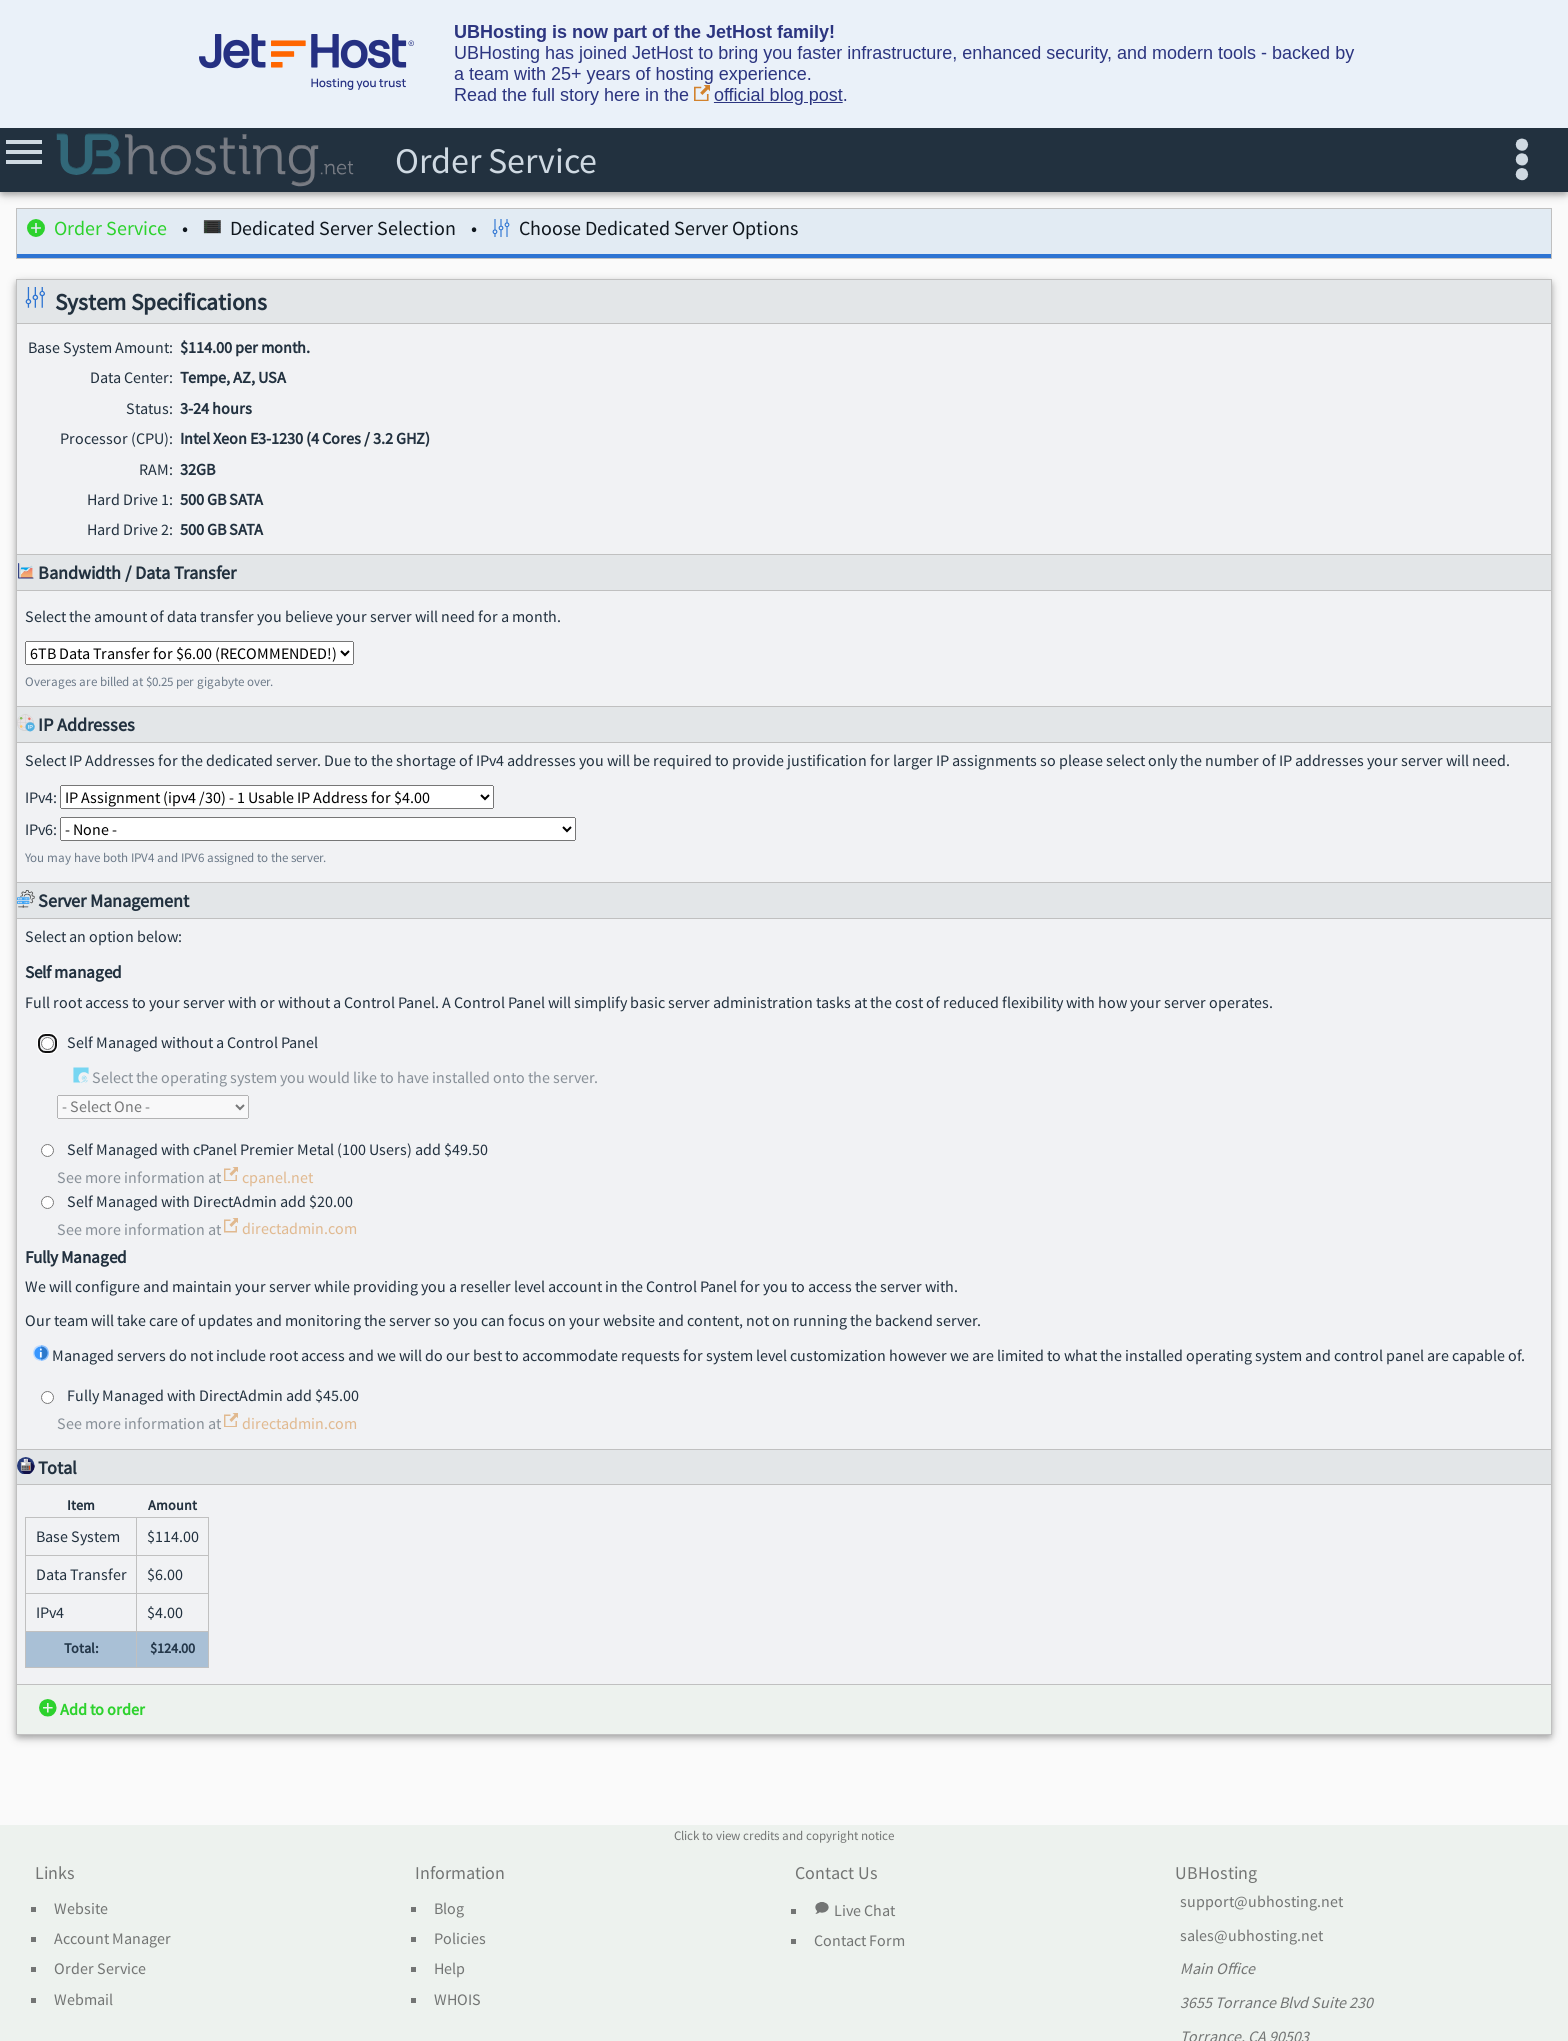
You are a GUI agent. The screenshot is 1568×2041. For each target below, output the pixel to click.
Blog (449, 1909)
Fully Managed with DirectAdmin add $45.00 (213, 1395)
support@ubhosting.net (1261, 1902)
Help (449, 1969)
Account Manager (112, 1939)
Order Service (97, 231)
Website (81, 1909)
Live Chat (854, 1910)
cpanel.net (268, 1177)
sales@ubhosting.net (1251, 1936)
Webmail (83, 2000)
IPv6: (300, 829)
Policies (460, 1939)
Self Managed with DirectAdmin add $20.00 (210, 1201)
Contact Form (859, 1941)
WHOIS (457, 2000)
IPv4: (259, 797)
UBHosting (1216, 1874)
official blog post (768, 95)
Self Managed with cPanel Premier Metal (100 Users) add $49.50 (277, 1149)
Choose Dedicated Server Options (645, 231)
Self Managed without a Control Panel (192, 1042)
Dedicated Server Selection (329, 231)
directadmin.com (290, 1228)
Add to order (92, 1709)
